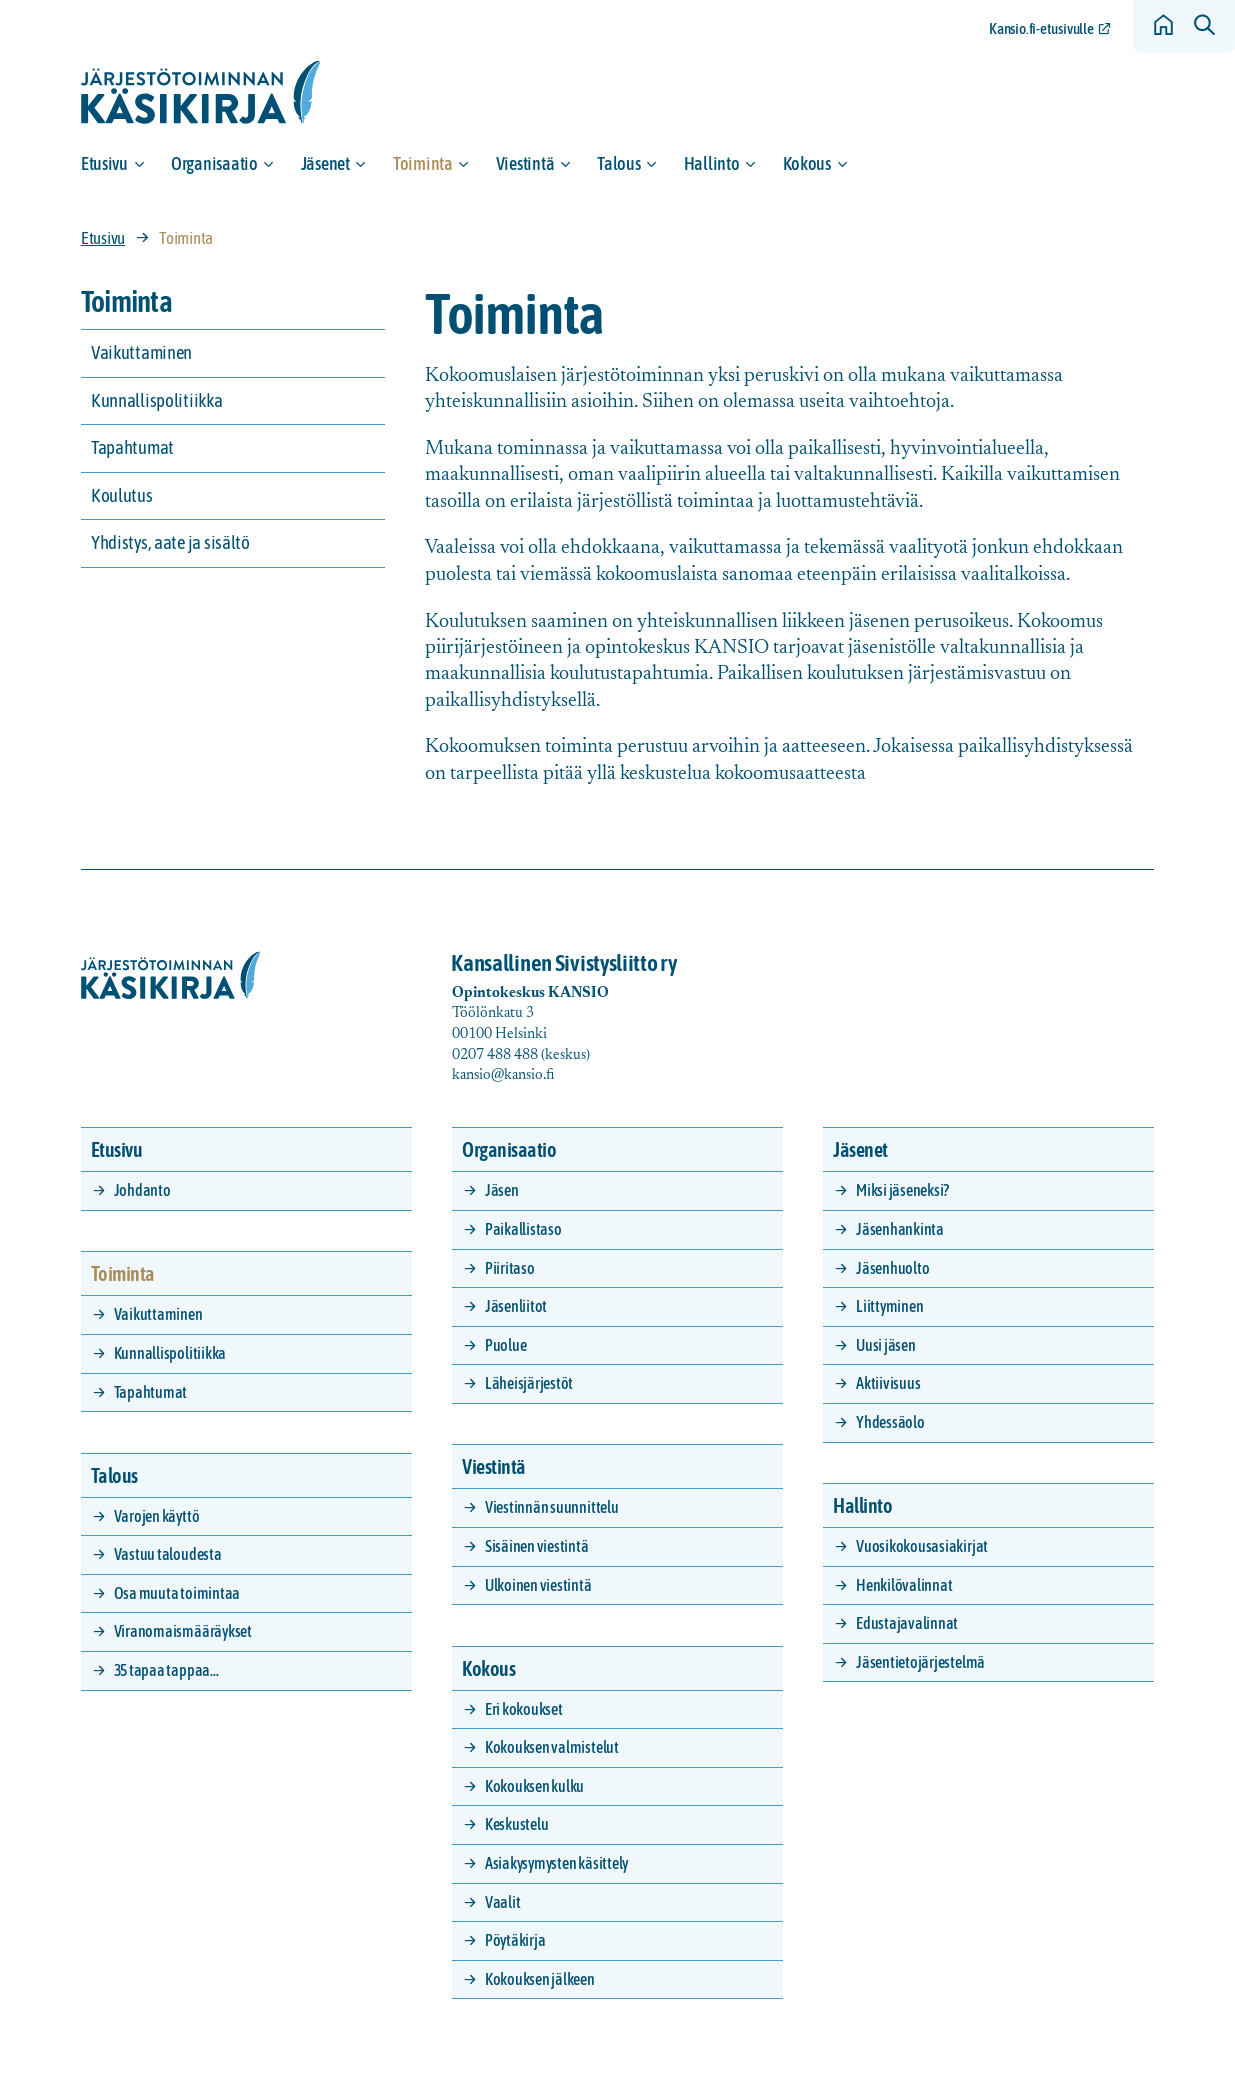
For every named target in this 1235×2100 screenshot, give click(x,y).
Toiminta (423, 163)
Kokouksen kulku (534, 1786)
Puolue (506, 1345)
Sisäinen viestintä (537, 1546)
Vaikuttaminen (141, 352)
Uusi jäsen (886, 1345)
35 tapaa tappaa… (166, 1670)
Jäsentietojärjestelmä (920, 1662)
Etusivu (104, 163)
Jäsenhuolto (892, 1268)
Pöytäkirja (515, 1940)
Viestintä (525, 163)
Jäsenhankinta (900, 1229)
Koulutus (122, 495)
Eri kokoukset (524, 1709)
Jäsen (502, 1190)
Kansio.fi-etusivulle (1041, 28)
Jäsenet (325, 163)
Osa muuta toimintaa (177, 1593)
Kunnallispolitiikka (157, 400)
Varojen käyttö (157, 1516)
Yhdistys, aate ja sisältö (170, 542)
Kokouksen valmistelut (552, 1747)
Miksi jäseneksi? (902, 1190)
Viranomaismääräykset (183, 1631)
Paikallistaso (523, 1229)
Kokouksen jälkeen (540, 1979)
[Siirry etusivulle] (201, 92)
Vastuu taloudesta (168, 1554)
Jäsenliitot (516, 1306)
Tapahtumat (132, 447)
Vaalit (503, 1902)
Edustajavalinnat (907, 1623)
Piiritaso (510, 1268)
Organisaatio (214, 163)
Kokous (807, 163)
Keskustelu (517, 1824)
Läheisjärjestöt (529, 1383)
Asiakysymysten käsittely (556, 1863)
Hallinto (712, 163)
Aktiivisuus (888, 1383)
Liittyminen (889, 1306)
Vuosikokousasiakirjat (922, 1546)
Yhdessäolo (890, 1422)
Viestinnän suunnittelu (552, 1507)
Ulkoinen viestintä (538, 1585)
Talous (618, 163)
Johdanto (142, 1190)
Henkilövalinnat (904, 1585)
